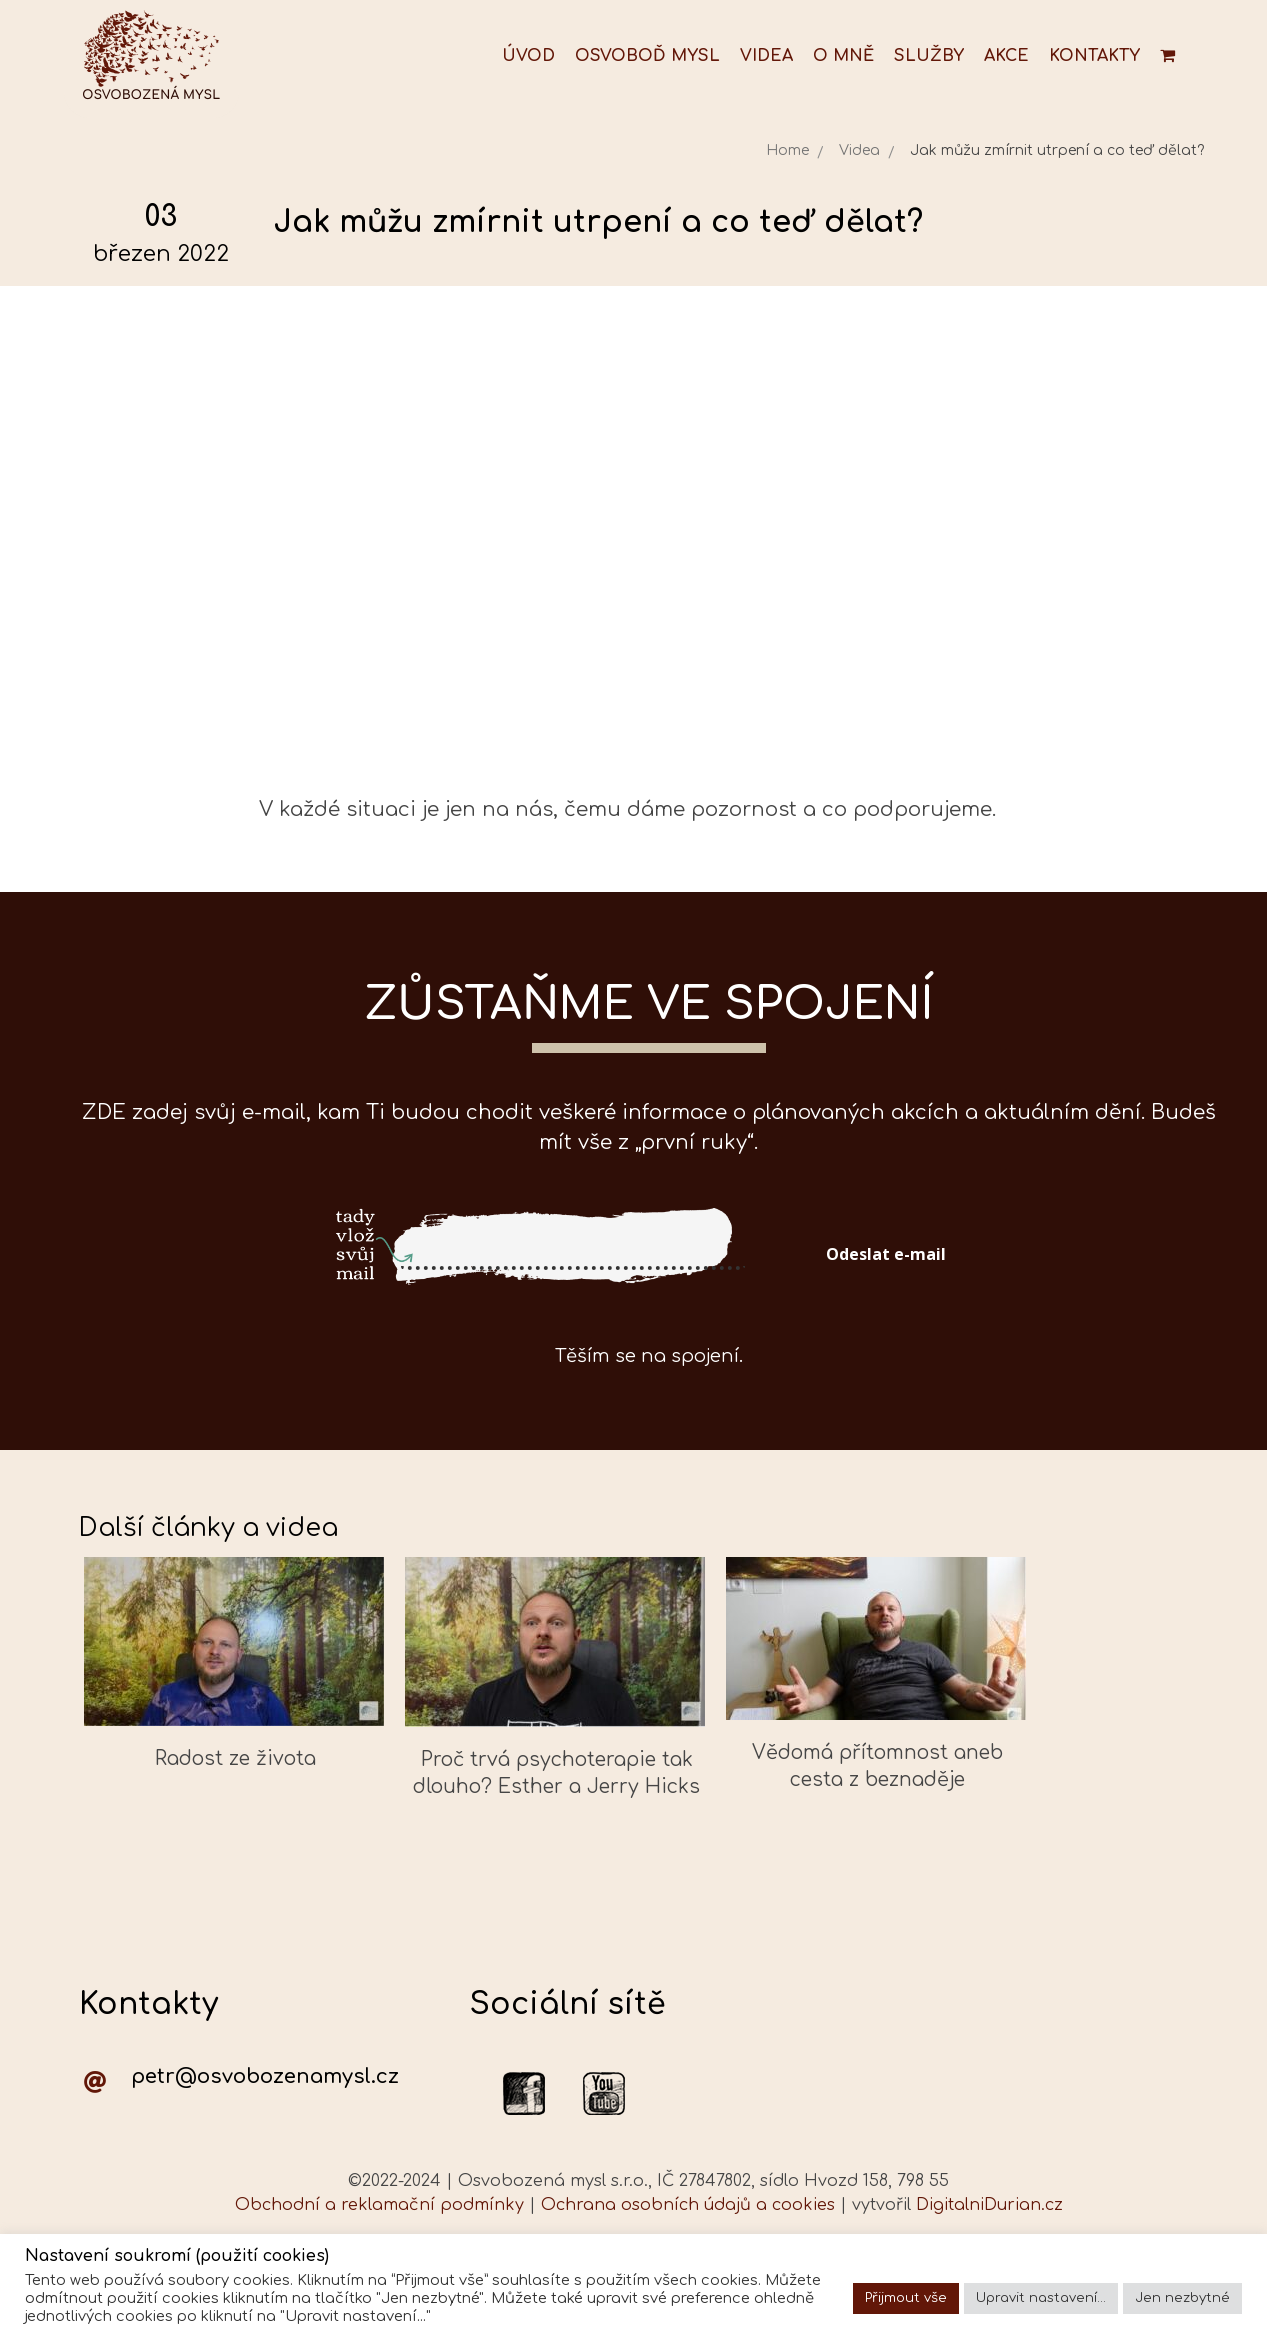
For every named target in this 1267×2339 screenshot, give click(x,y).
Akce (1006, 56)
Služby (929, 56)
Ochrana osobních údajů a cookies (688, 2205)
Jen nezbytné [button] (1182, 2298)
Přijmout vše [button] (906, 2298)
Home (787, 150)
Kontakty (1094, 56)
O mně (843, 56)
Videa (766, 56)
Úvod (528, 56)
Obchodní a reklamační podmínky (379, 2205)
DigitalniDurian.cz (989, 2205)
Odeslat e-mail (886, 1254)
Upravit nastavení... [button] (1041, 2298)
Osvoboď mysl (647, 56)
